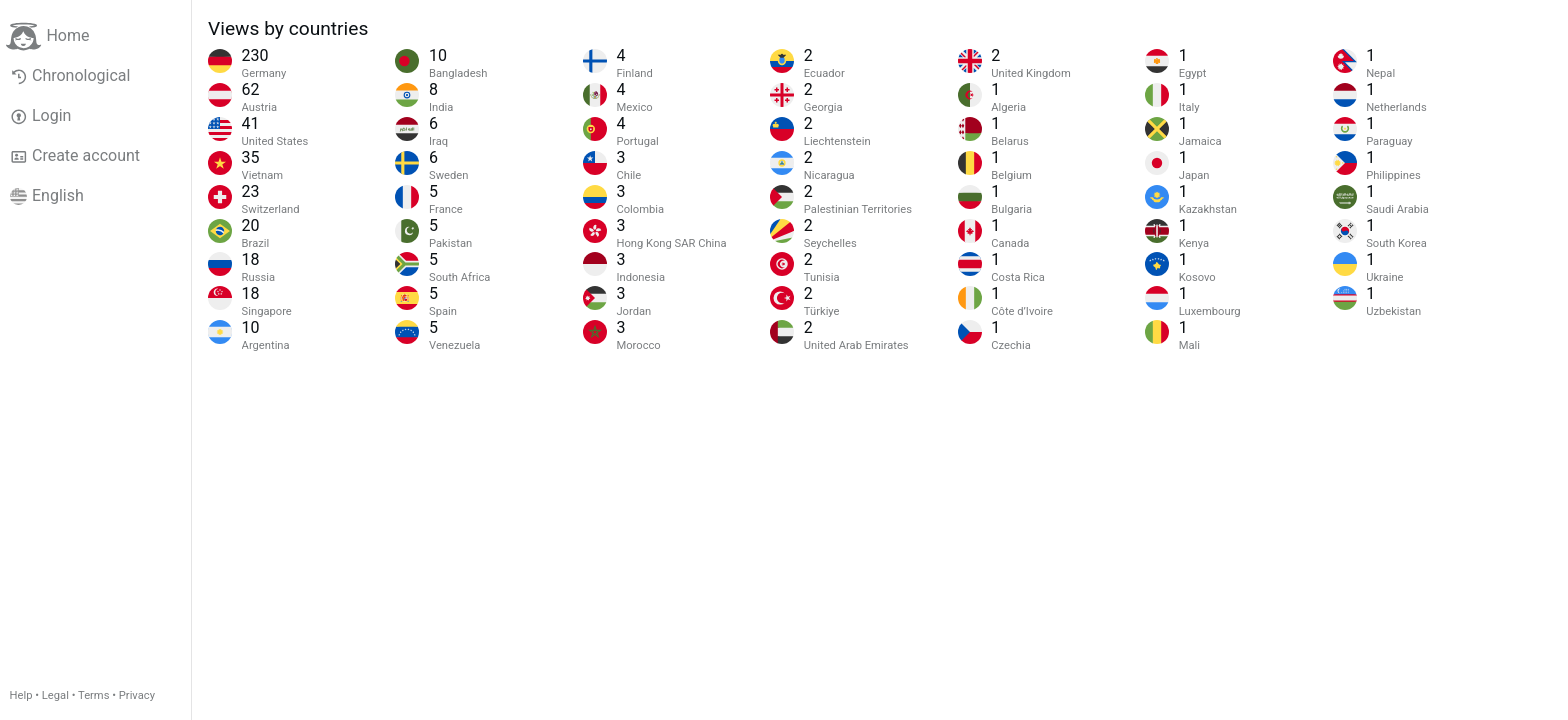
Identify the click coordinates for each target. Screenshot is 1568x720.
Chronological (70, 76)
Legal (55, 695)
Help (21, 695)
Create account (75, 156)
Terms (93, 695)
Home (47, 36)
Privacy (137, 695)
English (47, 196)
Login (41, 116)
